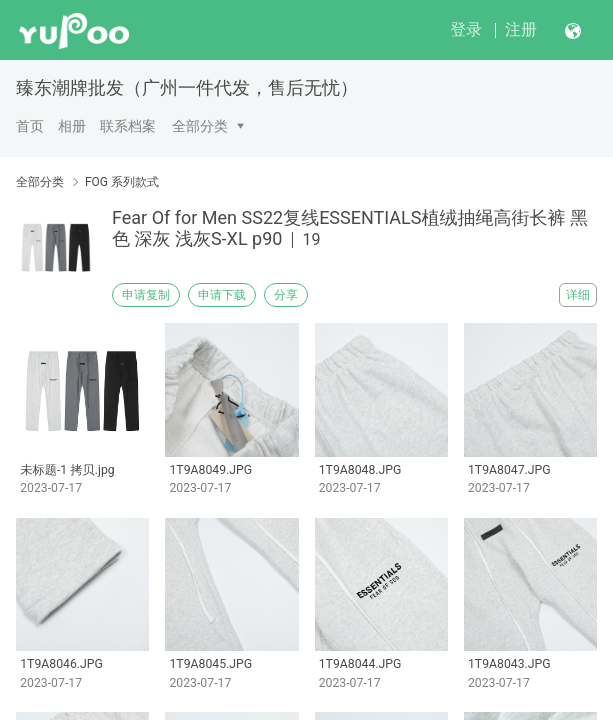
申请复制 (146, 295)
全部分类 (200, 126)
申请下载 (222, 295)
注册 (521, 29)
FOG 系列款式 (122, 182)
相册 (72, 126)
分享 (286, 295)
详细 (578, 295)
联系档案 (128, 126)
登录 (466, 29)
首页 (30, 126)
